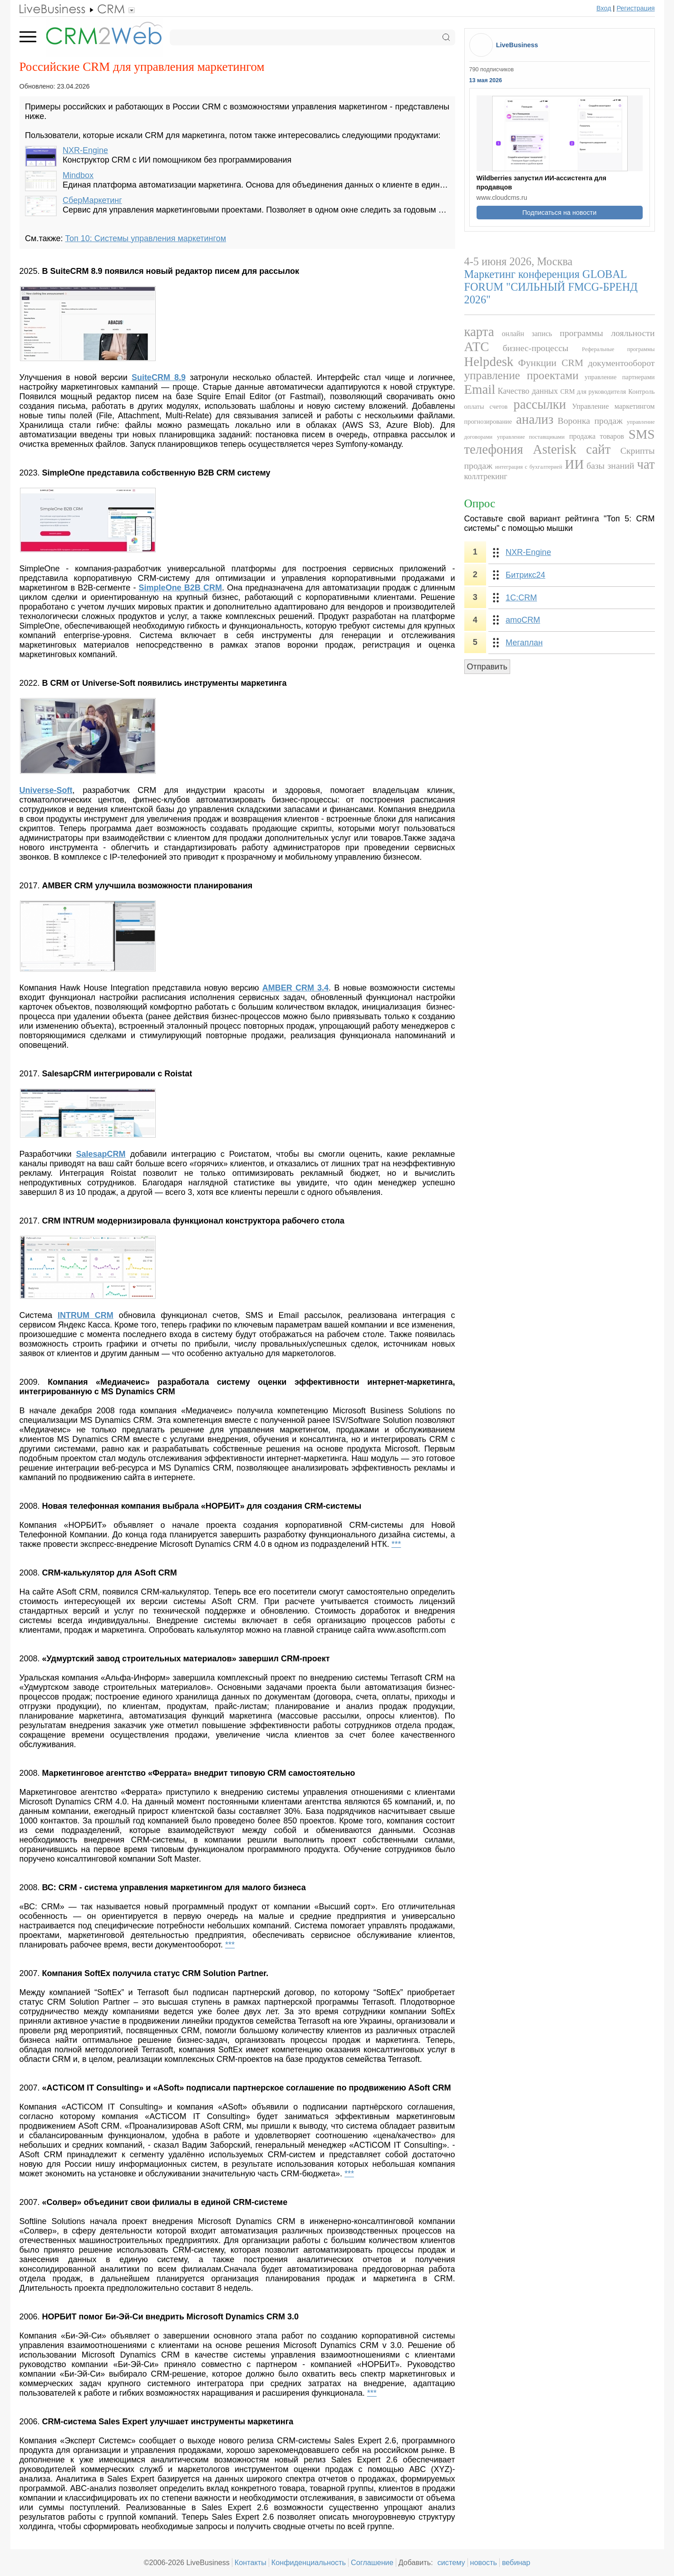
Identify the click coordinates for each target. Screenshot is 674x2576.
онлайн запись (527, 334)
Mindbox (78, 175)
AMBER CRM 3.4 (295, 987)
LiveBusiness (517, 45)
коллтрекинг (485, 476)
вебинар (516, 2562)
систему (451, 2562)
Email (480, 389)
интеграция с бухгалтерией (528, 467)
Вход (603, 8)
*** (396, 1544)
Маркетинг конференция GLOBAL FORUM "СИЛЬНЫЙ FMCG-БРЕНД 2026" (551, 287)
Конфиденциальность (308, 2562)
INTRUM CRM (85, 1315)
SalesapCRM (101, 1154)
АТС (476, 346)
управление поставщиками (531, 437)
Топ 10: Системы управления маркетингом (145, 238)
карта (479, 331)
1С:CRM (521, 597)
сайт (598, 449)
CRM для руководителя (593, 391)
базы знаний (610, 466)
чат (645, 464)
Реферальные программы (618, 349)
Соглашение (372, 2562)
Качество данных (528, 391)
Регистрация (635, 8)
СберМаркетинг (92, 200)
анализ (534, 419)
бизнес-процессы (535, 348)
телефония (493, 449)
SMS (642, 434)
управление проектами (521, 375)
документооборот (621, 363)
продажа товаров (596, 436)
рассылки (539, 404)
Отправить (487, 666)
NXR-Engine (85, 150)
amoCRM (523, 619)
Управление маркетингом (613, 406)
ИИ (574, 464)
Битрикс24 (525, 575)
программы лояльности (607, 333)
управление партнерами (620, 377)
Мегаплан (524, 642)
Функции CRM (550, 362)
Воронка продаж (589, 421)
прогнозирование (488, 421)
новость (483, 2562)
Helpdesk (489, 361)
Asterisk (554, 449)
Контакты (250, 2562)
